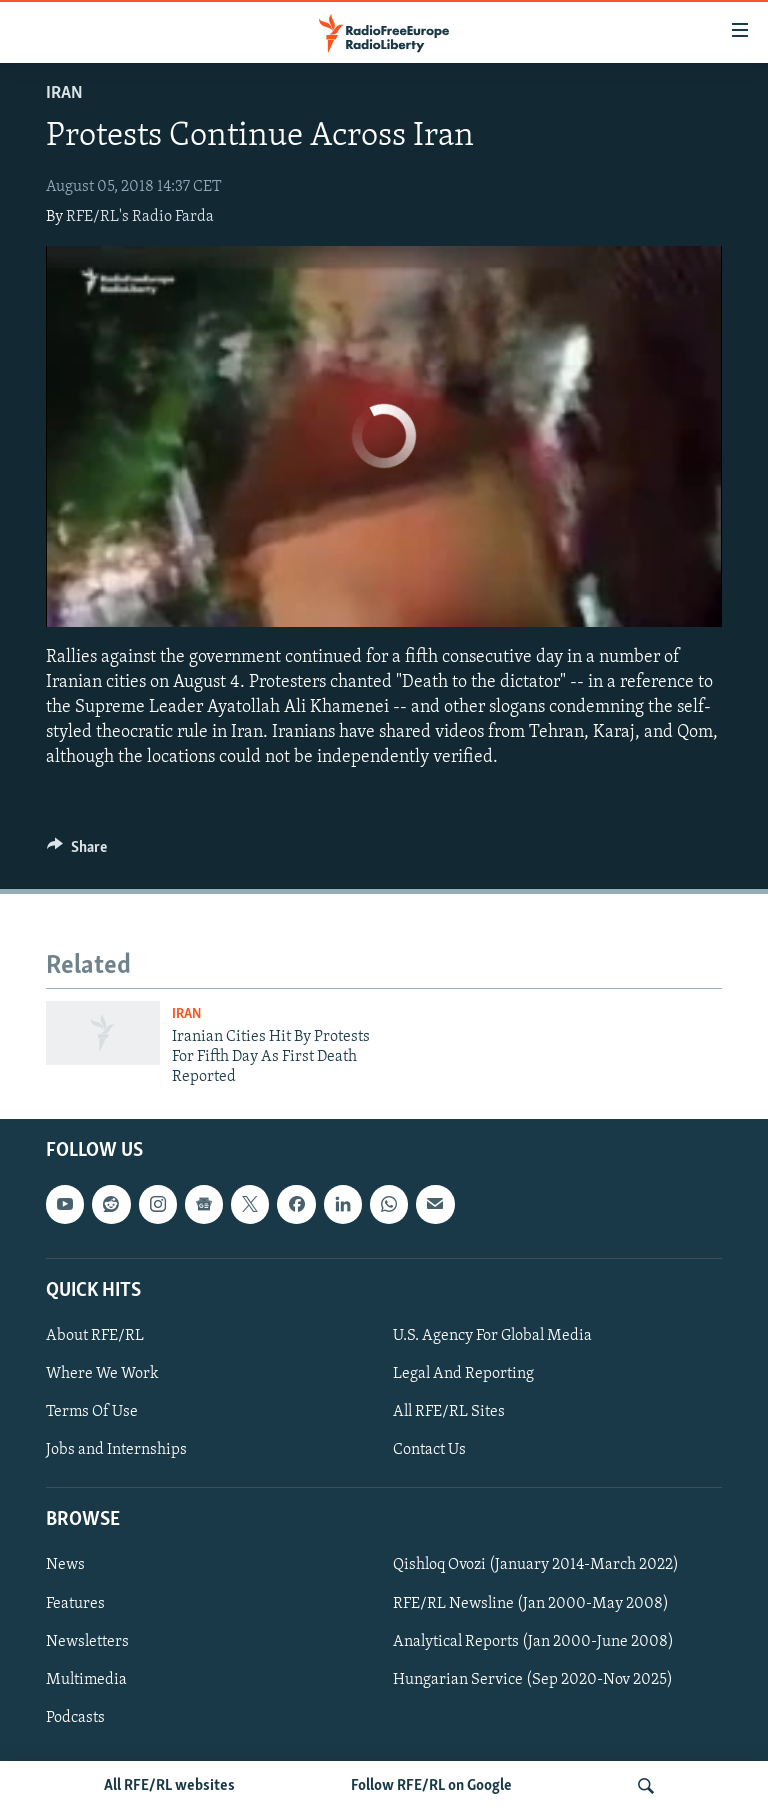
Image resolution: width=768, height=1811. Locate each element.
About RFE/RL (95, 1336)
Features (75, 1603)
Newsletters (87, 1641)
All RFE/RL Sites (449, 1412)
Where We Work (102, 1374)
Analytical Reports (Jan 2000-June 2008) (533, 1641)
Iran (64, 93)
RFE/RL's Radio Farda (140, 217)
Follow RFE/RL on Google (431, 1786)
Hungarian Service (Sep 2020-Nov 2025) (533, 1679)
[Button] (77, 852)
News (65, 1565)
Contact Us (429, 1450)
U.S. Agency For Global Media (492, 1336)
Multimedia (86, 1679)
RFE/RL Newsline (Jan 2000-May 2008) (531, 1603)
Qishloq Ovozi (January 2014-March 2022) (536, 1565)
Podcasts (75, 1717)
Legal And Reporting (463, 1374)
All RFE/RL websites (169, 1786)
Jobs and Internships (116, 1450)
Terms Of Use (92, 1412)
